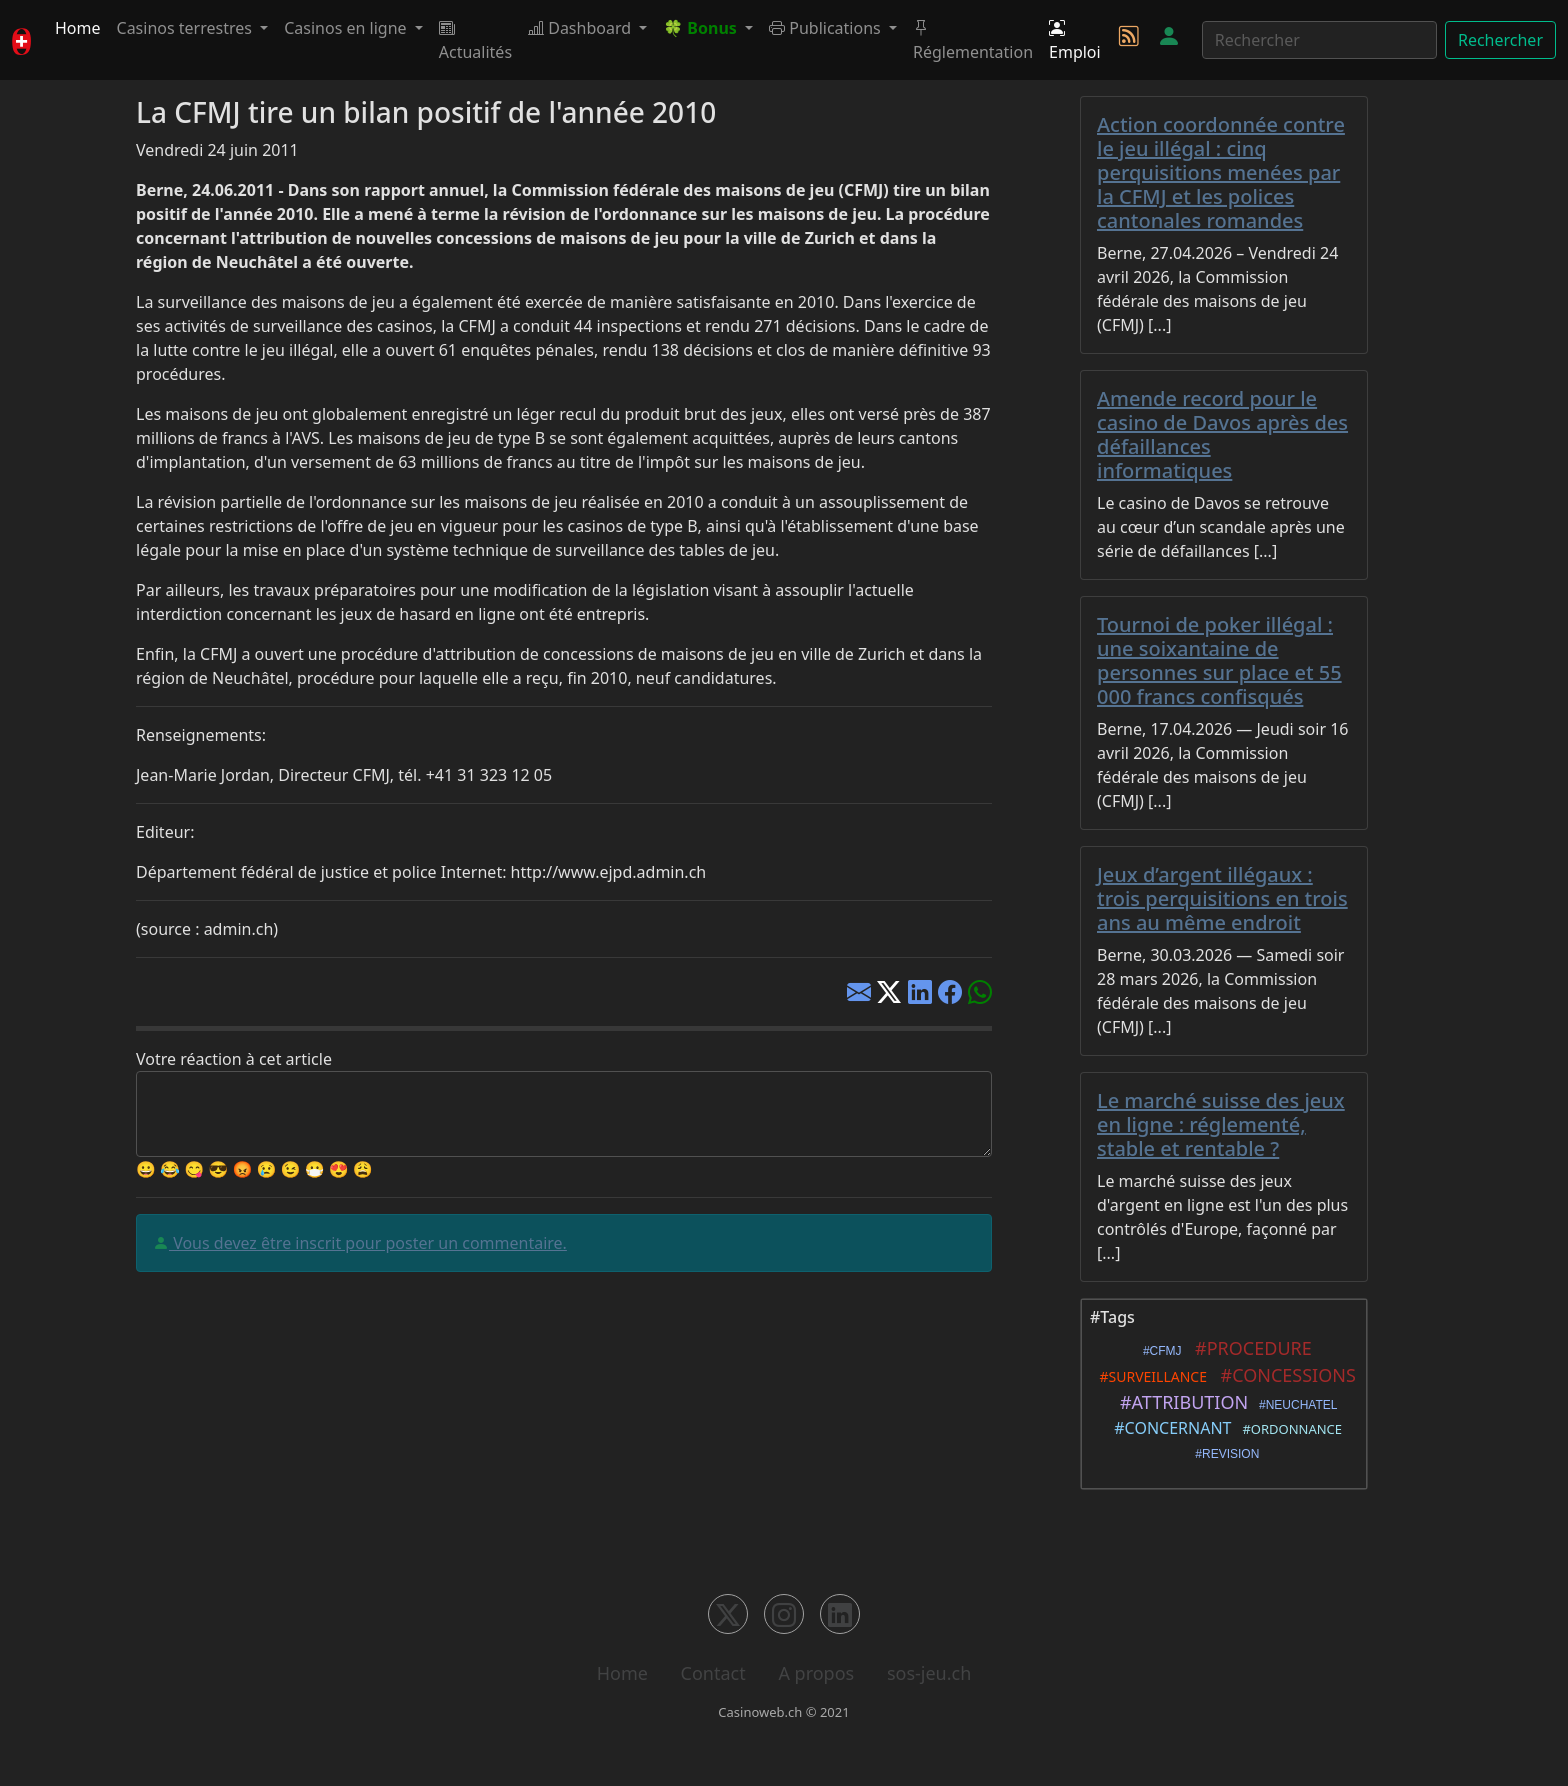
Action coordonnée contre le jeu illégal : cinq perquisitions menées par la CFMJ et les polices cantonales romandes (1221, 172)
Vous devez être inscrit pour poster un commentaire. (368, 1243)
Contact (713, 1673)
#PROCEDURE (1249, 1348)
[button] (708, 28)
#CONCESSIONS (1283, 1375)
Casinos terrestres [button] (187, 28)
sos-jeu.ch (929, 1673)
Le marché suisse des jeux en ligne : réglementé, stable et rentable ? (1221, 1124)
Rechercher (1500, 40)
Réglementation (973, 40)
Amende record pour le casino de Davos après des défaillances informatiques (1222, 434)
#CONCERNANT (1169, 1428)
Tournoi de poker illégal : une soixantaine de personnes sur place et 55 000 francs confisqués (1219, 660)
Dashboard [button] (581, 28)
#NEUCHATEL (1294, 1405)
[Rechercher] (1319, 40)
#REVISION (1224, 1454)
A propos (816, 1673)
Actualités (475, 40)
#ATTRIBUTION (1180, 1402)
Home (78, 28)
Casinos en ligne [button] (347, 28)
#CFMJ (1158, 1351)
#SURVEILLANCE (1149, 1376)
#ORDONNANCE (1289, 1429)
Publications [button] (827, 28)
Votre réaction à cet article (234, 1059)
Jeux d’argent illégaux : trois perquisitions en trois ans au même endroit (1222, 898)
